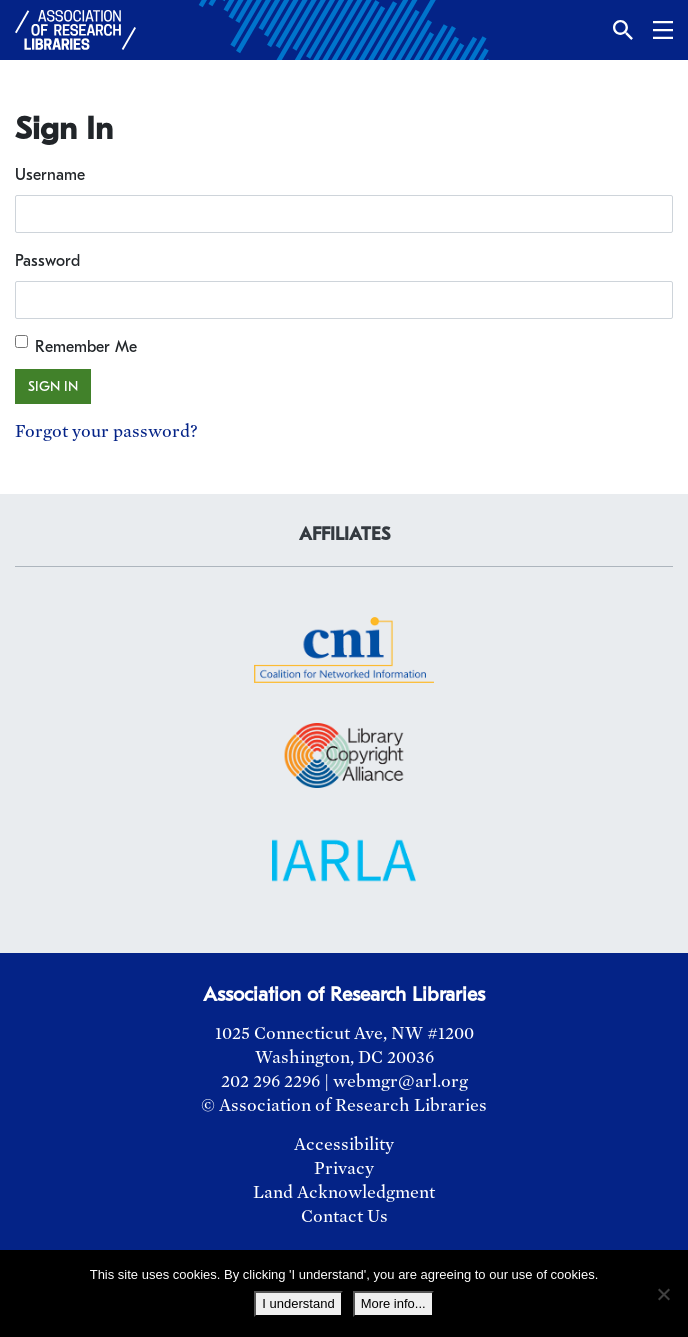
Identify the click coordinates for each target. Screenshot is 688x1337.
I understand (298, 1303)
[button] (623, 30)
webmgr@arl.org (400, 1081)
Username (50, 175)
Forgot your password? (106, 431)
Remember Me (86, 347)
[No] (663, 1294)
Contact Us (344, 1216)
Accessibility (344, 1144)
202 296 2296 (270, 1081)
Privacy (344, 1168)
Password (47, 261)
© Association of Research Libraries (344, 1105)
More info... (393, 1303)
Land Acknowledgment (344, 1192)
